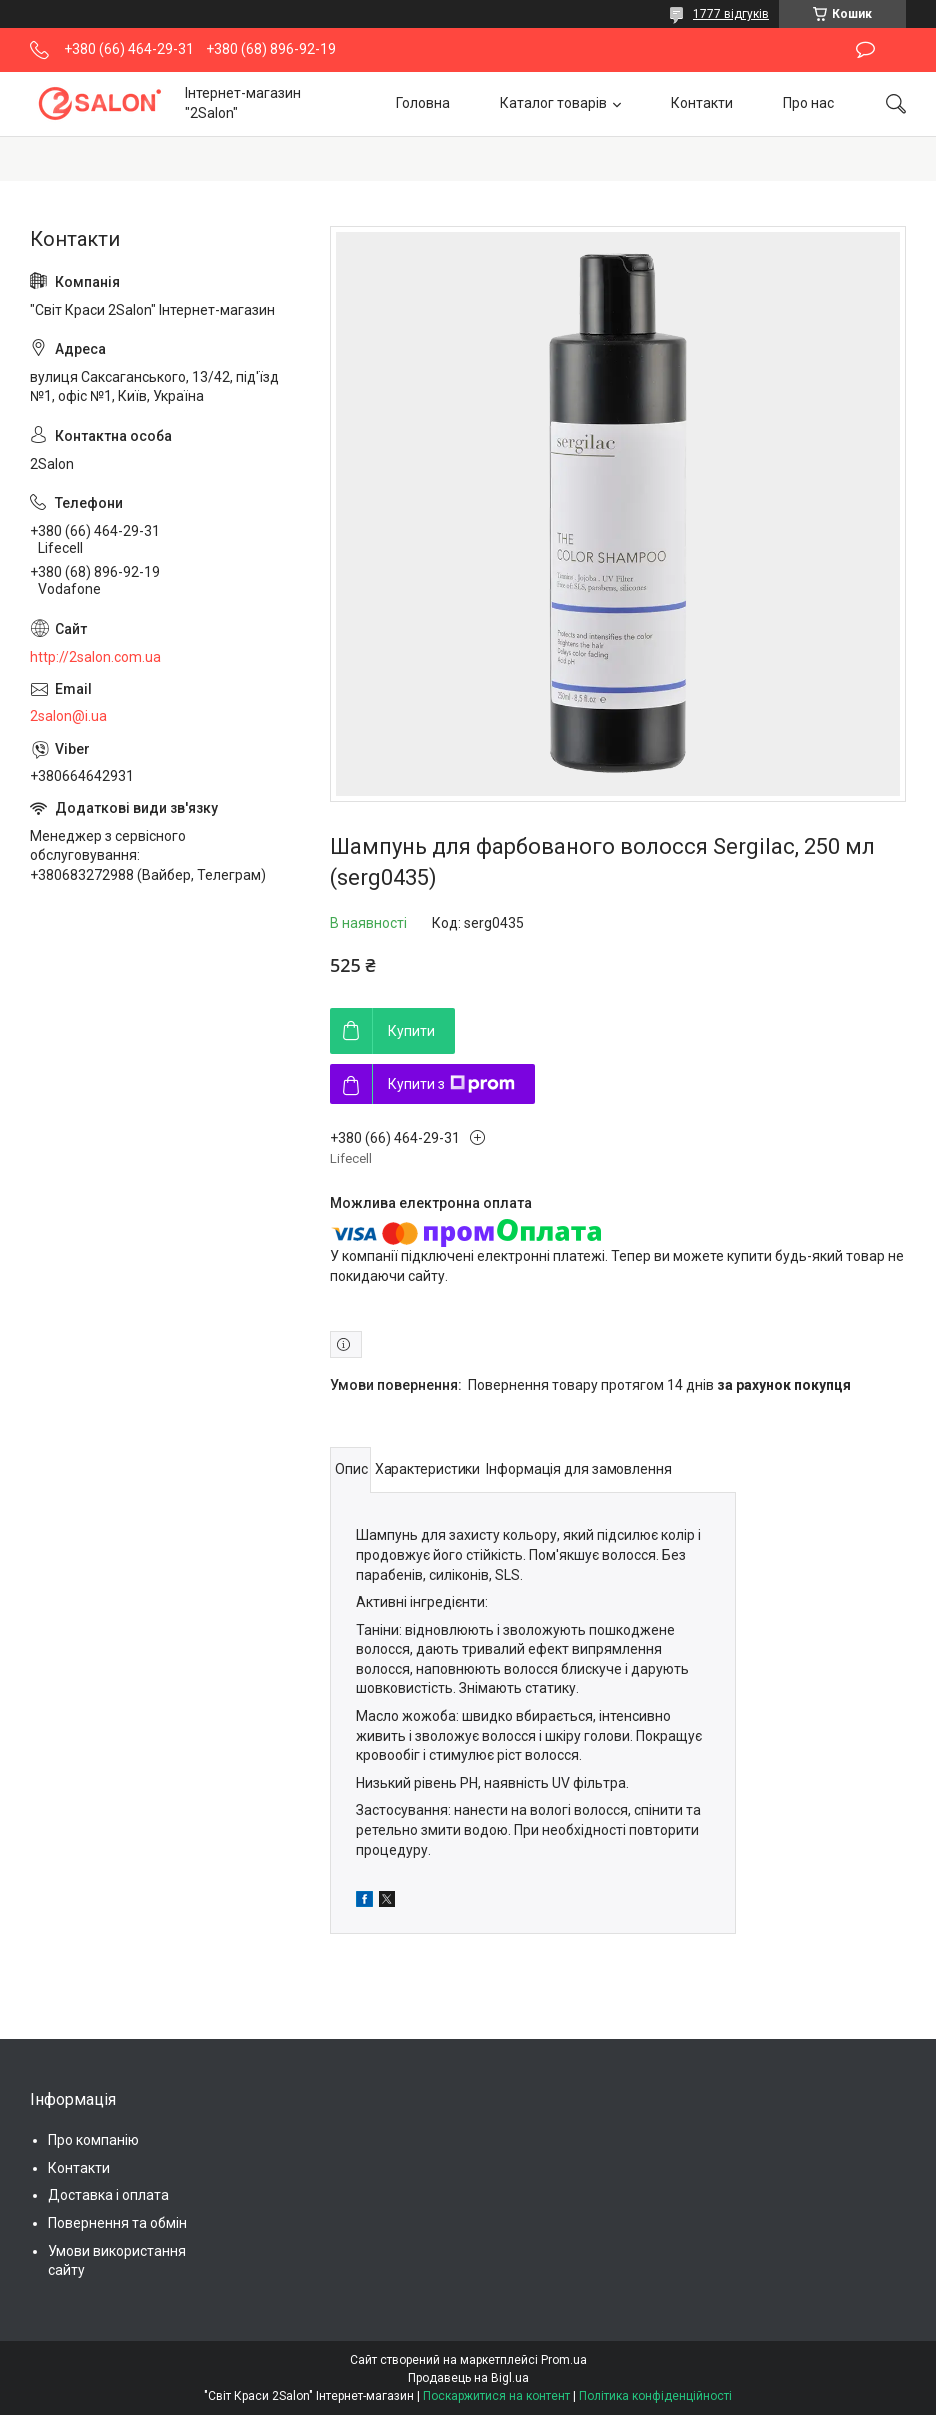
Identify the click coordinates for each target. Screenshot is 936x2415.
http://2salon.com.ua (95, 657)
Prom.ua (564, 2360)
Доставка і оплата (108, 2195)
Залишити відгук (865, 50)
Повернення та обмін (117, 2223)
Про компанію (93, 2140)
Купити (411, 1031)
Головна (423, 103)
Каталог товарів (553, 103)
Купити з (451, 1084)
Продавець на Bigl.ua (468, 2378)
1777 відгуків (731, 14)
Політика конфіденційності (655, 2396)
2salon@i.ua (68, 716)
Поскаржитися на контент (496, 2396)
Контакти (702, 103)
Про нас (808, 103)
